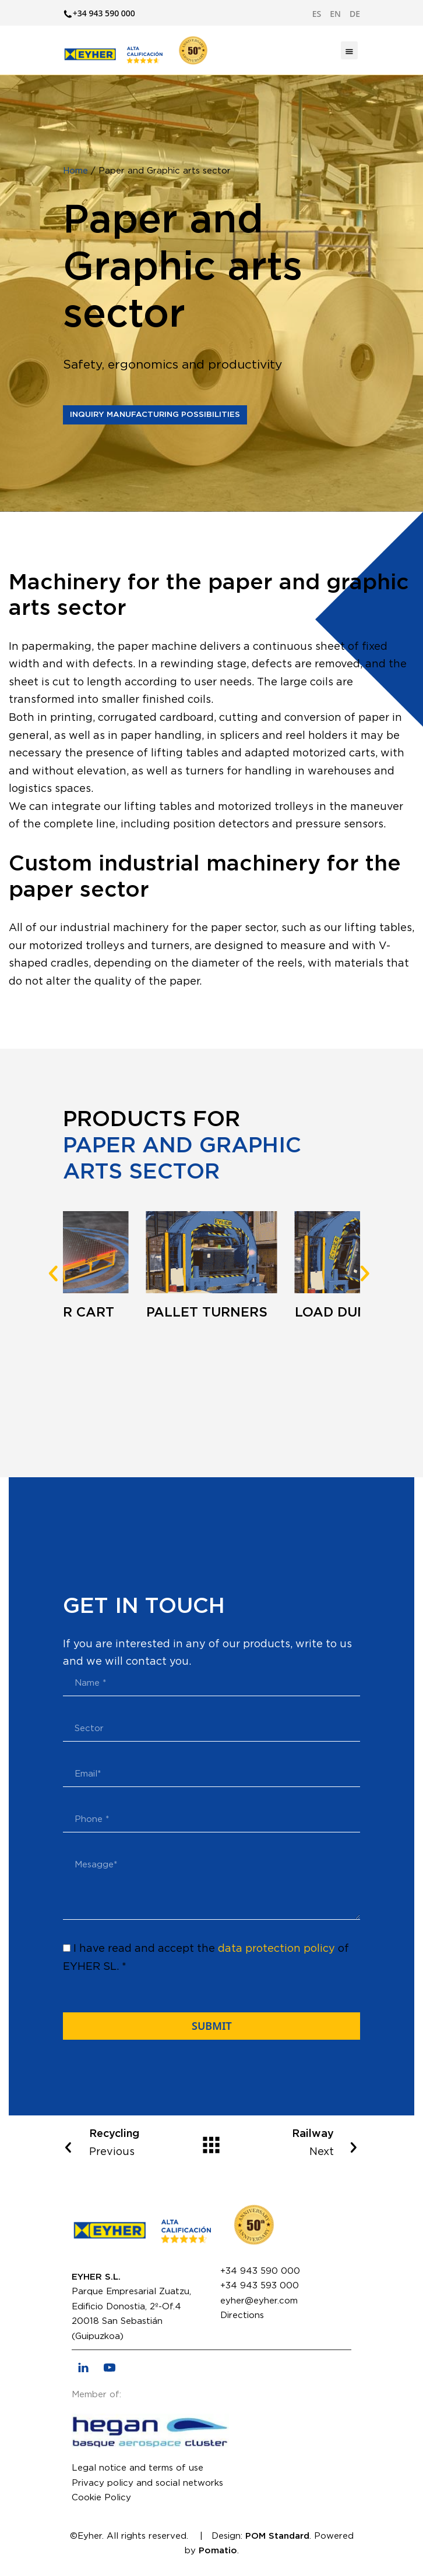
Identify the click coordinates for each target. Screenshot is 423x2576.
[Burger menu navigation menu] (349, 50)
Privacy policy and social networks (147, 2483)
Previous (116, 2141)
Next (306, 2141)
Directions (242, 2315)
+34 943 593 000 (259, 2285)
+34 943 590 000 (260, 2271)
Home (75, 171)
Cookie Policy (101, 2497)
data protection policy (276, 1949)
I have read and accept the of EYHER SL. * (206, 1958)
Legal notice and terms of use (137, 2468)
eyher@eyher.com (259, 2301)
